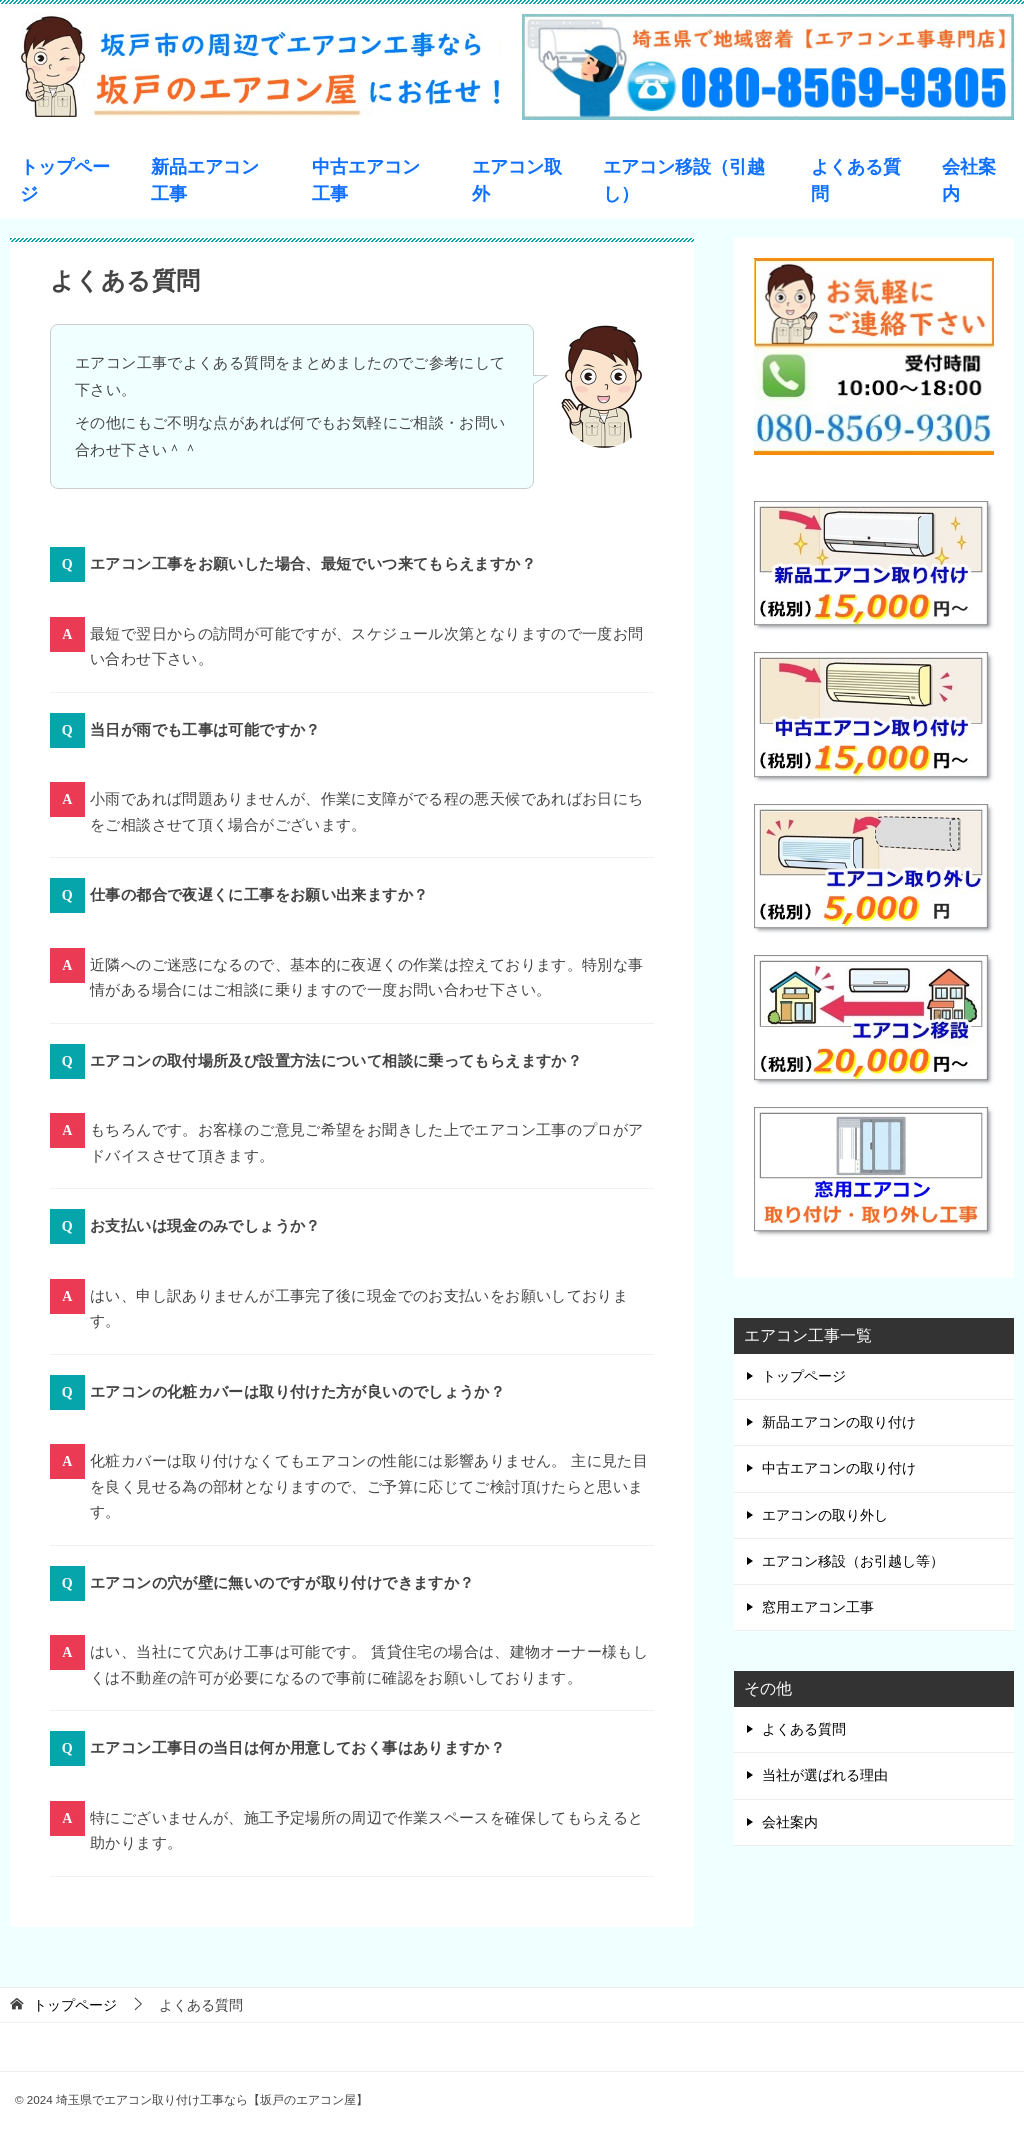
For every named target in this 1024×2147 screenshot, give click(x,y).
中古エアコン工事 (366, 180)
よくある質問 (856, 180)
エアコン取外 (517, 180)
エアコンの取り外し (825, 1515)
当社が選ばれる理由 (825, 1775)
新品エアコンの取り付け (839, 1422)
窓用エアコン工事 (818, 1607)
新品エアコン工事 (205, 180)
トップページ (65, 180)
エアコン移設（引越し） (684, 180)
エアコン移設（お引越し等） (853, 1561)
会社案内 (969, 180)
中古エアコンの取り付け (839, 1468)
